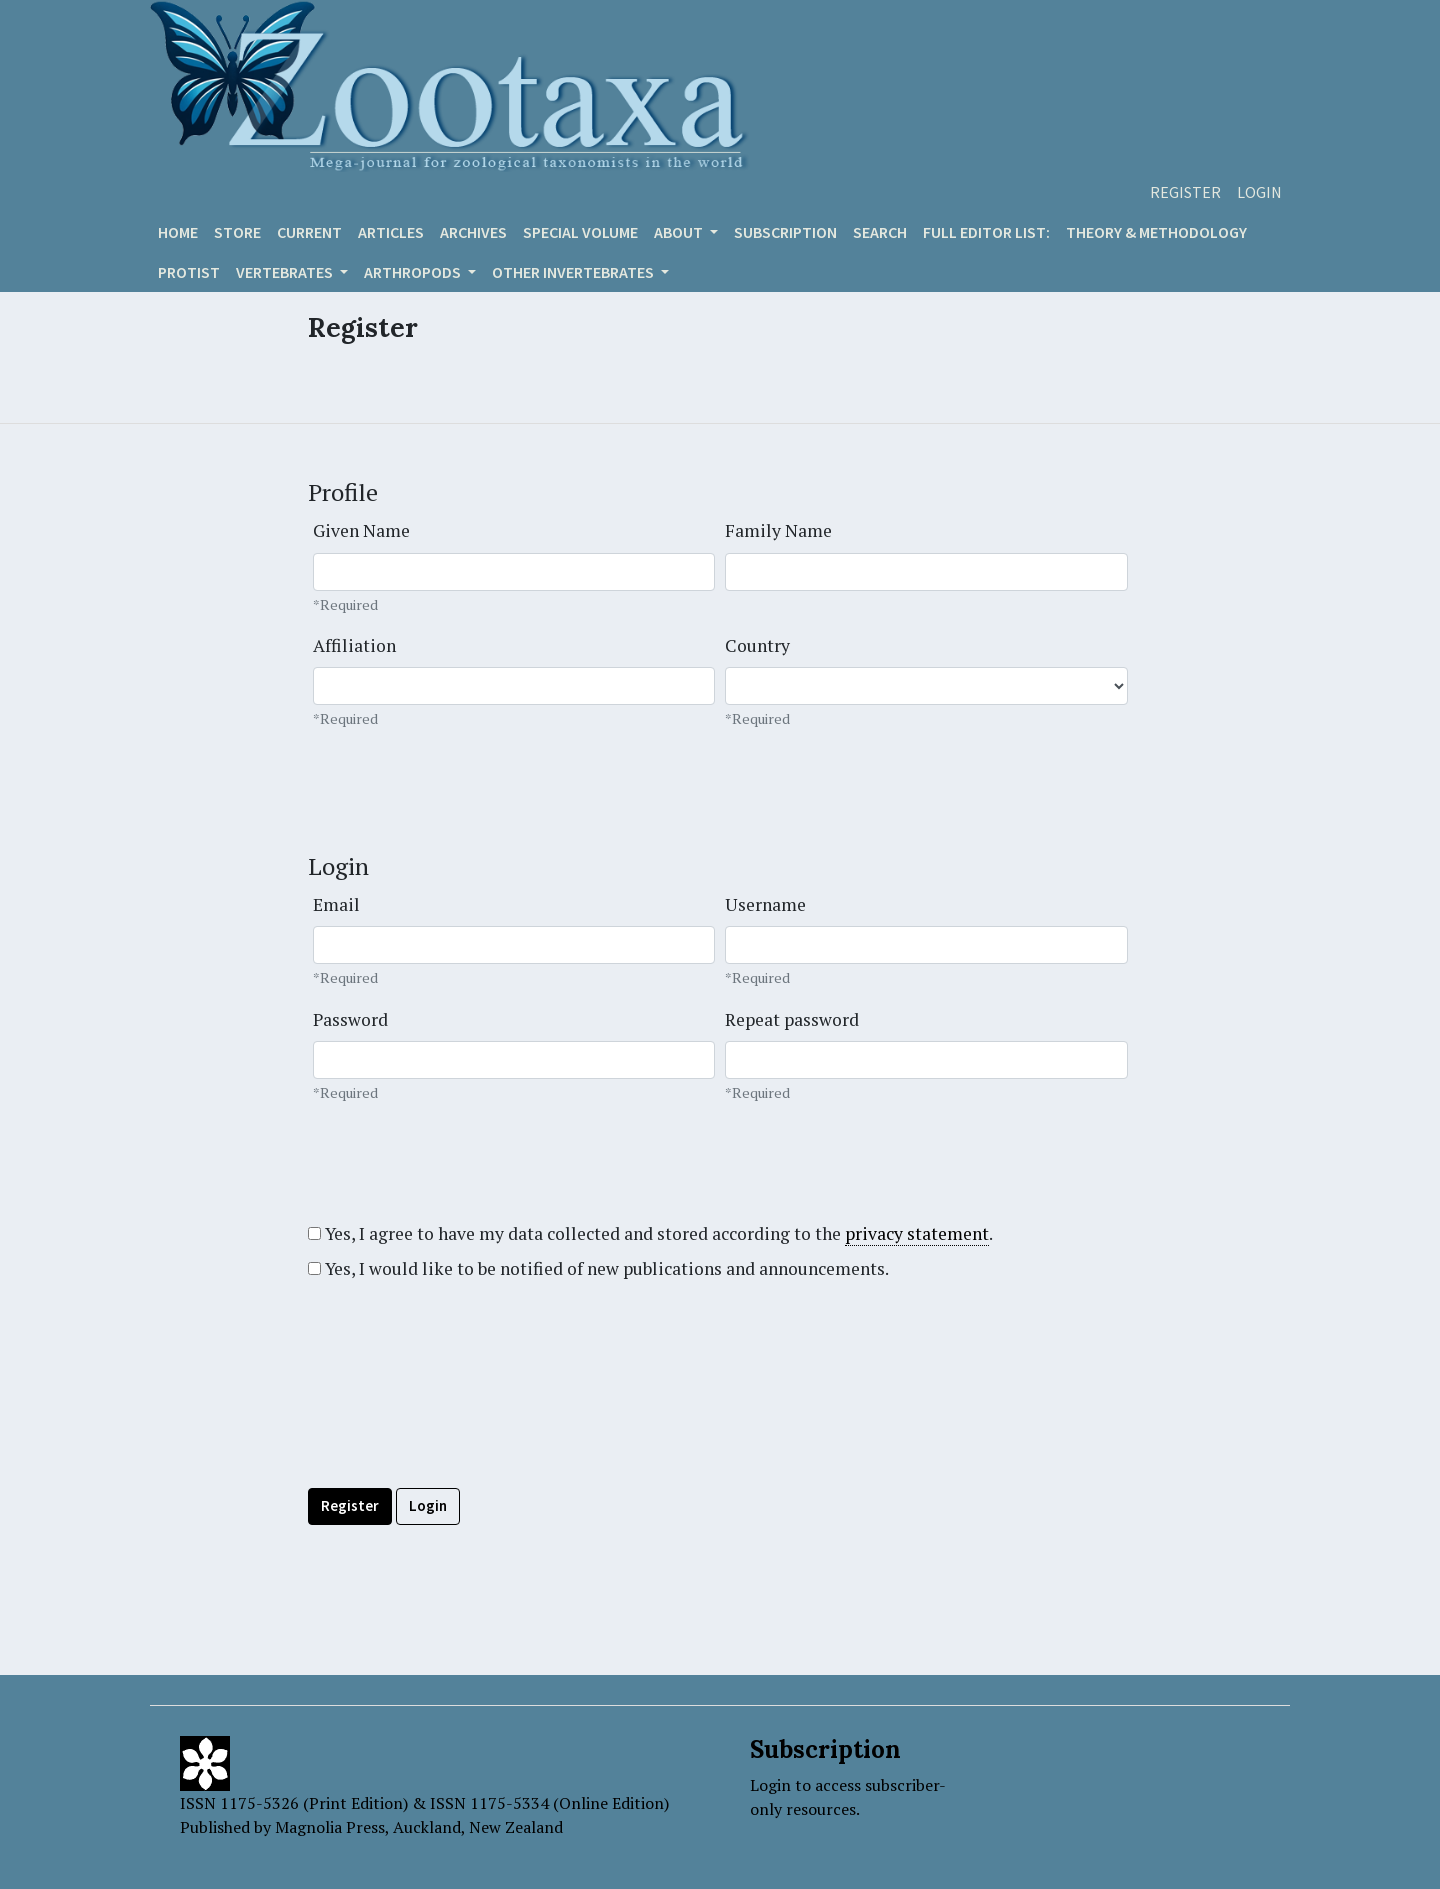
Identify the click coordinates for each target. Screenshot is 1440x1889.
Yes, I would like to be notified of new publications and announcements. (598, 1268)
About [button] (680, 232)
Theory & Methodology (1156, 232)
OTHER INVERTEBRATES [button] (574, 272)
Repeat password (792, 1019)
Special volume (580, 232)
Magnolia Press (330, 1827)
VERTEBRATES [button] (286, 272)
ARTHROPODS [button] (414, 272)
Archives (473, 232)
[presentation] (460, 1429)
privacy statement (917, 1233)
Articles (391, 232)
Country (757, 645)
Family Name (778, 530)
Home (178, 232)
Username (765, 904)
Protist (189, 272)
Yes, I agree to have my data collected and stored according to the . (650, 1234)
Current (309, 232)
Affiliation (354, 645)
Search (880, 232)
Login (1259, 192)
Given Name (361, 530)
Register (1185, 192)
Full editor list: (986, 232)
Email (336, 904)
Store (237, 232)
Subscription (785, 232)
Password (350, 1019)
